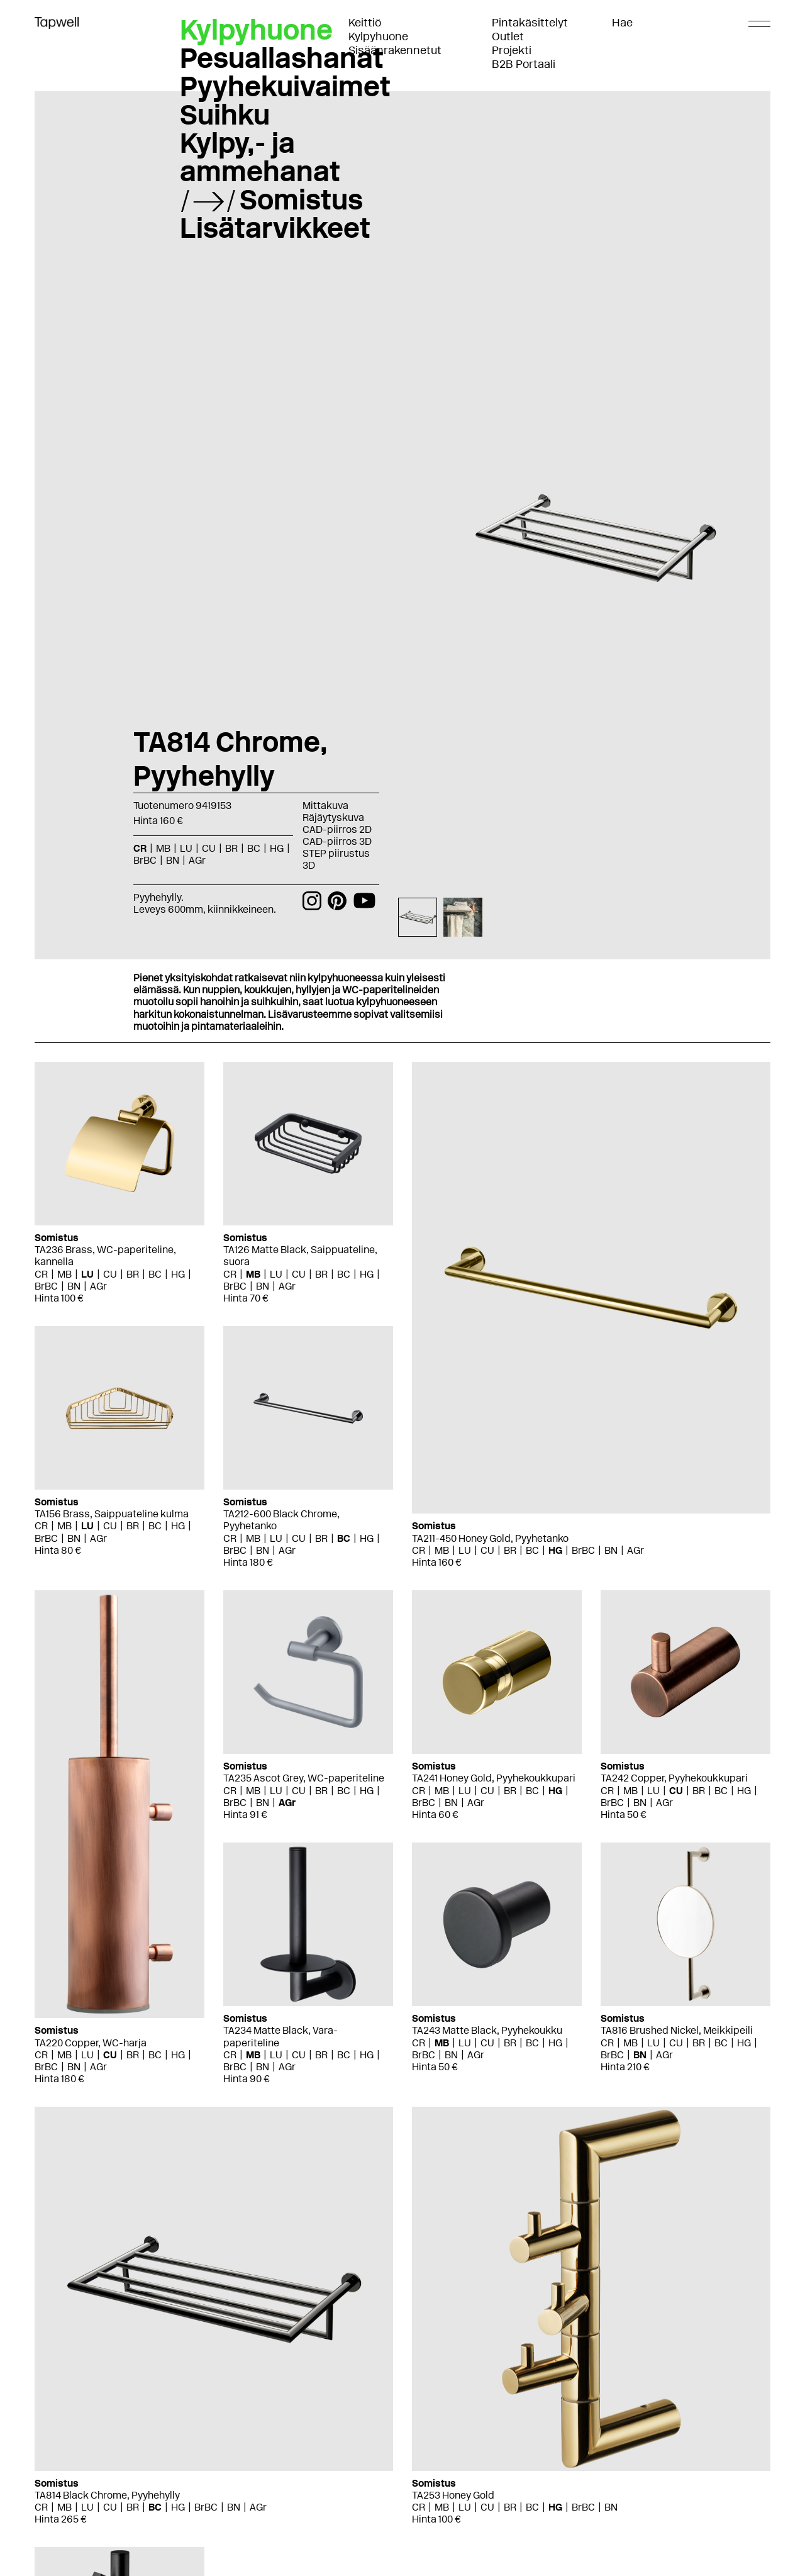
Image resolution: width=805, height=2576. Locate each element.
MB (163, 848)
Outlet (508, 36)
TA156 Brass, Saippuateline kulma (112, 1514)
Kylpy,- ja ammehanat (260, 157)
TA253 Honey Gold (453, 2495)
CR (140, 848)
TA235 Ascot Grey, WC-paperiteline (303, 1778)
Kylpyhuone (378, 36)
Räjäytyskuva (333, 817)
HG (277, 848)
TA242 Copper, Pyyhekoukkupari (674, 1778)
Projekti (511, 50)
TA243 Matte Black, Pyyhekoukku (487, 2030)
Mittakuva (325, 805)
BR (231, 848)
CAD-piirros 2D (337, 829)
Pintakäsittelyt (530, 23)
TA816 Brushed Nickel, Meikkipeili (677, 2030)
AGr (197, 860)
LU (186, 848)
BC (253, 848)
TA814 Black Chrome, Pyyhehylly (107, 2495)
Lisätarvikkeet (275, 228)
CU (209, 848)
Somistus (301, 199)
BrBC (145, 860)
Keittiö (364, 23)
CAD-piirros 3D (337, 841)
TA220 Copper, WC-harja (91, 2043)
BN (172, 860)
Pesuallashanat (282, 58)
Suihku (225, 114)
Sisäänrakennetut (394, 50)
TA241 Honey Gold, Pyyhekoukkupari (493, 1778)
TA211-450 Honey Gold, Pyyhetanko (490, 1538)
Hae (622, 23)
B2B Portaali (523, 64)
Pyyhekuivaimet (285, 86)
